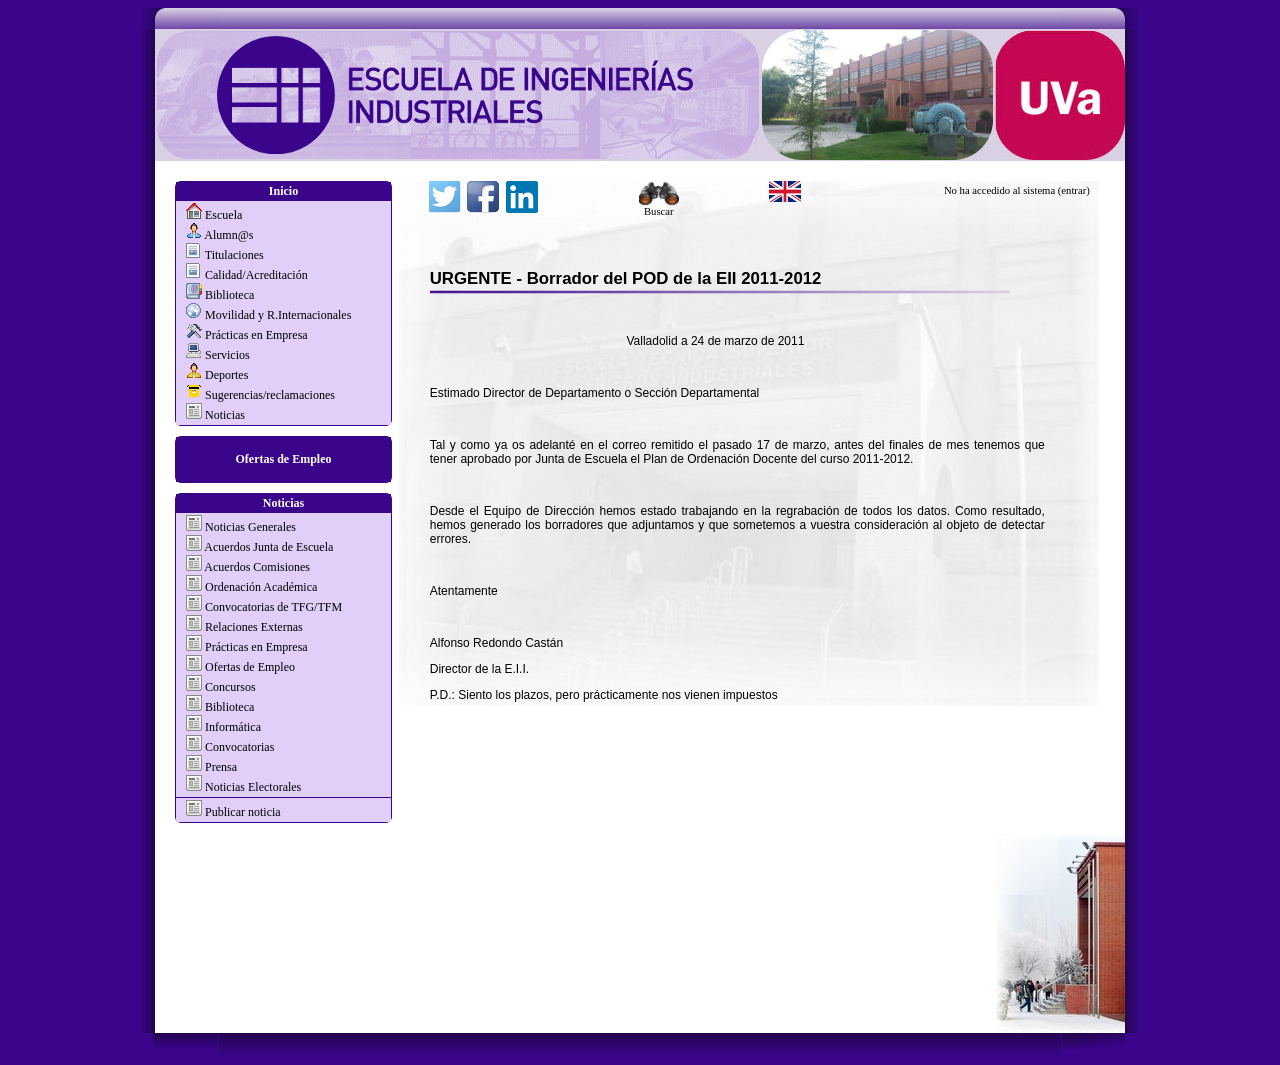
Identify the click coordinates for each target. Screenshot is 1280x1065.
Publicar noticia (241, 812)
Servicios (227, 355)
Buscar (659, 207)
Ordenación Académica (261, 587)
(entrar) (1074, 190)
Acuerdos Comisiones (257, 567)
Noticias (225, 415)
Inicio (283, 191)
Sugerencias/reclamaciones (270, 395)
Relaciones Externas (254, 627)
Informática (233, 727)
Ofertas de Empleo (284, 459)
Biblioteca (229, 295)
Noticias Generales (250, 527)
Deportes (226, 375)
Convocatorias (239, 747)
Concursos (230, 687)
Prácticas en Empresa (256, 335)
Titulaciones (234, 255)
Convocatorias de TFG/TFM (273, 607)
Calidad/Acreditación (256, 275)
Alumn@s (228, 235)
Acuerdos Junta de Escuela (268, 547)
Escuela (223, 215)
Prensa (221, 767)
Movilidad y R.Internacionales (278, 315)
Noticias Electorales (253, 787)
